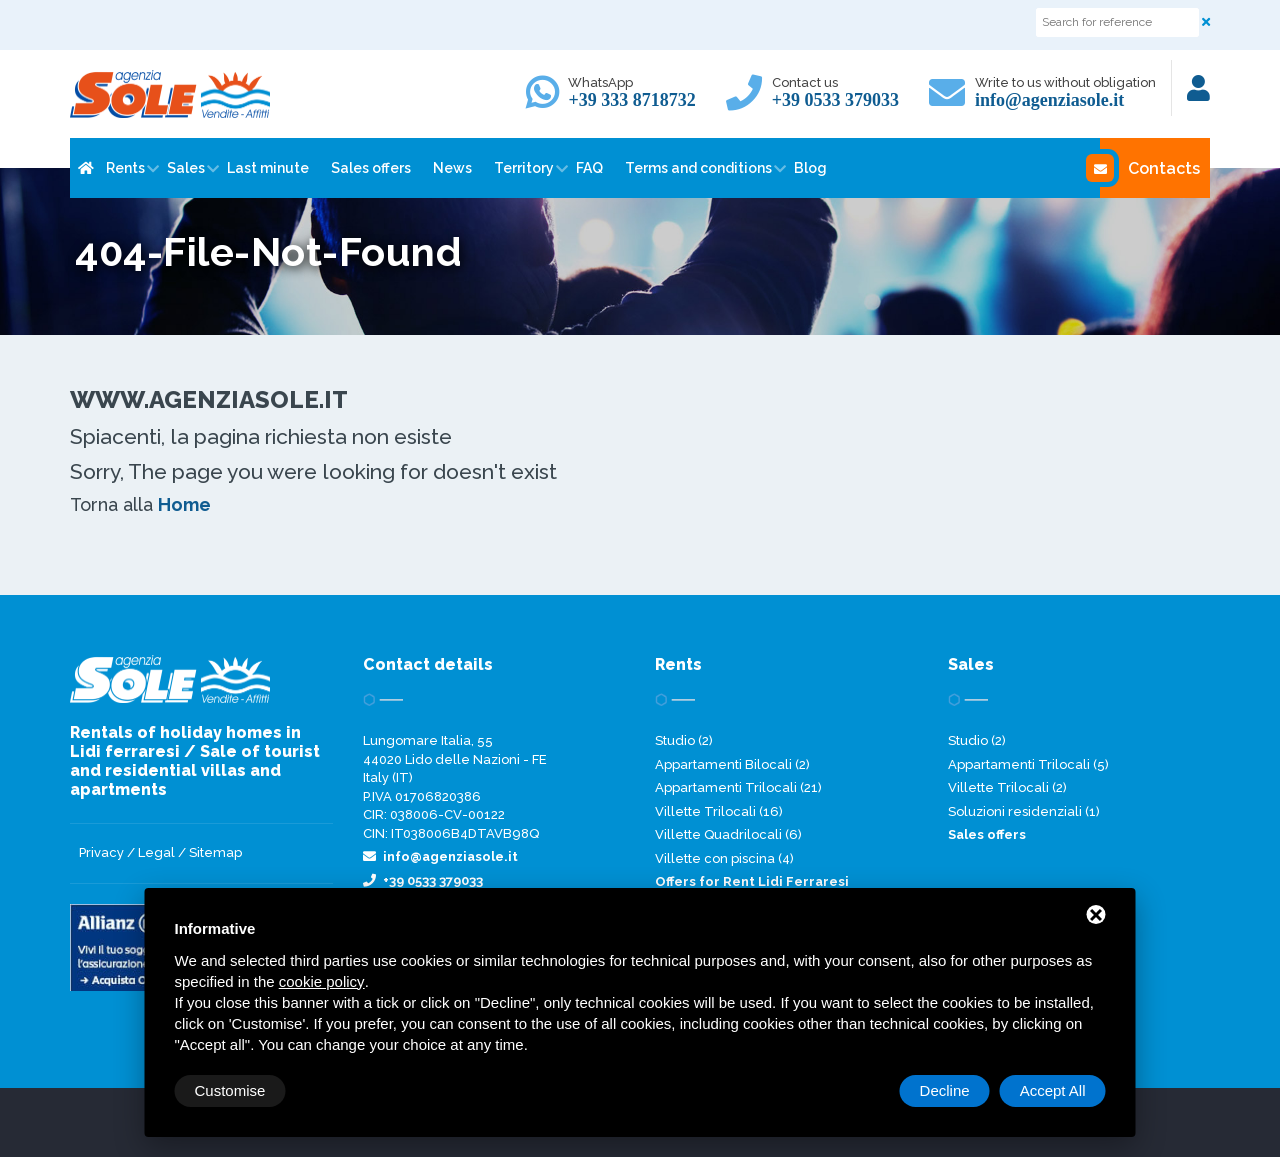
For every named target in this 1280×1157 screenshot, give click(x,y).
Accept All (1053, 1090)
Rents (125, 168)
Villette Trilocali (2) (1007, 787)
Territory (524, 168)
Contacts (1150, 168)
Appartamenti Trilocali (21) (738, 787)
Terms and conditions (698, 168)
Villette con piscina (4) (724, 858)
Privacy (101, 852)
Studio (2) (684, 740)
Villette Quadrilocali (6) (728, 834)
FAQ (589, 168)
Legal (156, 852)
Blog (810, 168)
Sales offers (371, 168)
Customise (230, 1090)
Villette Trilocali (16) (719, 811)
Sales (186, 168)
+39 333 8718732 (631, 100)
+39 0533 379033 (835, 100)
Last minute (268, 168)
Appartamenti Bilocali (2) (732, 764)
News (452, 168)
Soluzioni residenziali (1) (1024, 811)
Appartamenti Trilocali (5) (1028, 764)
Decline (945, 1090)
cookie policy (322, 981)
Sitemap (215, 852)
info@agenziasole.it (1049, 100)
